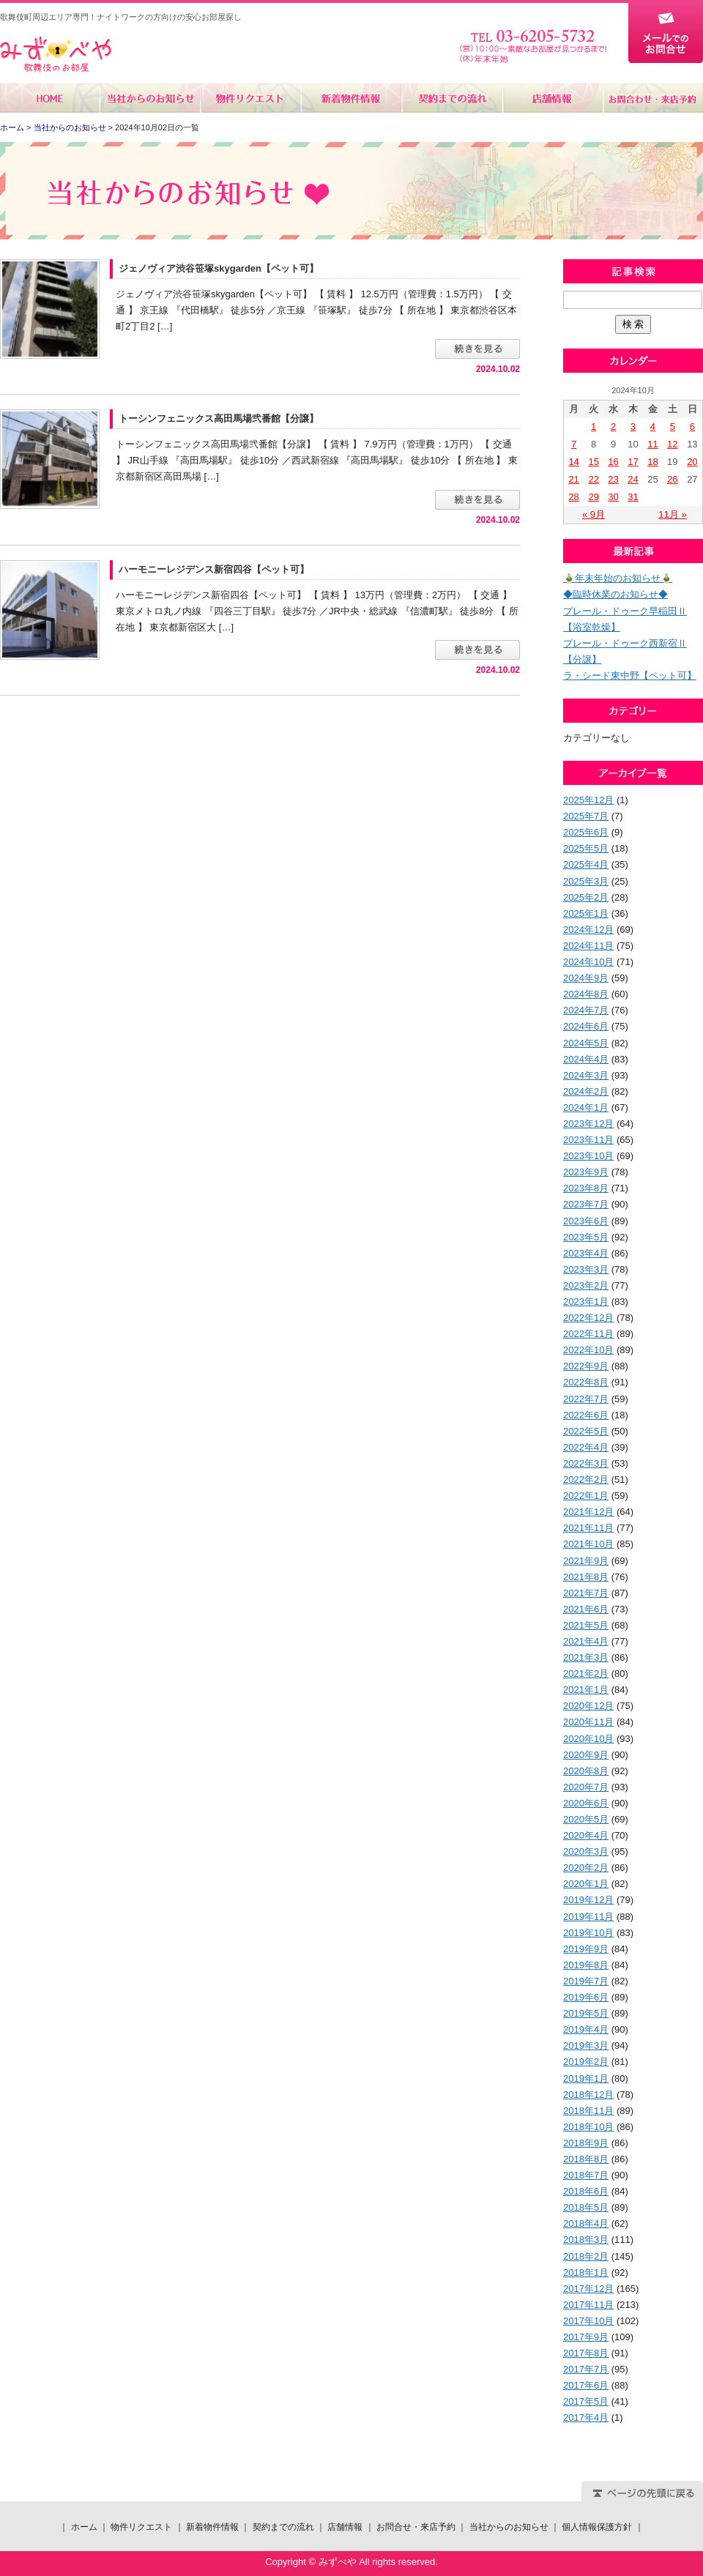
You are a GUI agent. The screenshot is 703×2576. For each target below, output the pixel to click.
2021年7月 (586, 1592)
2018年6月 (586, 2191)
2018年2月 (586, 2256)
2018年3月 (586, 2239)
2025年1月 (586, 913)
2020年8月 (586, 1770)
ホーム (50, 98)
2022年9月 (586, 1365)
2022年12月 (588, 1317)
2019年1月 (586, 2078)
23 (613, 479)
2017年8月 (586, 2353)
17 (633, 461)
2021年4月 (586, 1641)
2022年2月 (586, 1479)
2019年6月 (586, 1997)
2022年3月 (586, 1463)
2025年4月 (586, 864)
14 (573, 461)
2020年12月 (588, 1705)
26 (672, 479)
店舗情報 (552, 98)
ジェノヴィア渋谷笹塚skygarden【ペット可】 (219, 268)
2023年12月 (588, 1123)
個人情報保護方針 (597, 2527)
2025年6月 (586, 832)
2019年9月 (586, 1948)
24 (633, 479)
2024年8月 (586, 994)
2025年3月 (586, 881)
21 (573, 479)
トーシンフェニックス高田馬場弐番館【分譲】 (219, 418)
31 (633, 496)
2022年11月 (588, 1333)
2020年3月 (586, 1851)
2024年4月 (586, 1059)
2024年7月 (586, 1010)
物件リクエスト (251, 98)
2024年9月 (586, 977)
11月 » (672, 514)
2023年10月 (588, 1155)
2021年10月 (588, 1543)
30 (613, 496)
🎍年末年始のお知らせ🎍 (617, 578)
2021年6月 (586, 1609)
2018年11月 (588, 2110)
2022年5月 (586, 1431)
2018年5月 (586, 2207)
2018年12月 (588, 2094)
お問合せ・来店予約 (652, 98)
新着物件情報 (351, 98)
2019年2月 (586, 2061)
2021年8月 (586, 1576)
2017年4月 (586, 2417)
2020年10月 (588, 1738)
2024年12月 (588, 929)
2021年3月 (586, 1657)
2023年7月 (586, 1204)
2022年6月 (586, 1415)
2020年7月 (586, 1787)
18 (652, 461)
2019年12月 (588, 1899)
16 (613, 461)
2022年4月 (586, 1447)
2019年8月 (586, 1964)
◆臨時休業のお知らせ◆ (615, 594)
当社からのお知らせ (150, 98)
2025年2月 (586, 897)
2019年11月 (588, 1916)
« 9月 (593, 514)
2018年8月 (586, 2159)
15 (593, 461)
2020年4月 (586, 1835)
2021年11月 (588, 1527)
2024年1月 (586, 1107)
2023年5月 (586, 1237)
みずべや (55, 54)
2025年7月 (586, 816)
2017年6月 (586, 2385)
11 (652, 444)
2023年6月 (586, 1221)
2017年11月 (588, 2304)
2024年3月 (586, 1075)
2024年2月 (586, 1091)
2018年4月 (586, 2223)
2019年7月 (586, 1981)
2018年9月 (586, 2142)
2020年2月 (586, 1867)
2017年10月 (588, 2320)
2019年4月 (586, 2029)
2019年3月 (586, 2045)
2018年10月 (588, 2126)
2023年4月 (586, 1253)
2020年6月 (586, 1803)
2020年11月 (588, 1721)
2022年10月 (588, 1349)
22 (593, 479)
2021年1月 (586, 1689)
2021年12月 (588, 1511)
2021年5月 (586, 1625)
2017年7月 (586, 2369)
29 (593, 496)
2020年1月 (586, 1883)
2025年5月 (586, 848)
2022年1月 (586, 1495)
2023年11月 (588, 1139)
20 (692, 461)
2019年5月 (586, 2013)
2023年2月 (586, 1285)
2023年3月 (586, 1269)
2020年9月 (586, 1754)
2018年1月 (586, 2272)
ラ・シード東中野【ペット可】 (629, 675)
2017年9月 (586, 2336)
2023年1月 (586, 1301)
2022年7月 (586, 1398)
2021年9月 (586, 1560)
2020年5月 (586, 1819)
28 (573, 496)
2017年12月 (588, 2288)
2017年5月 (586, 2401)
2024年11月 (588, 945)
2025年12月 (588, 799)
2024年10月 (588, 961)
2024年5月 (586, 1043)
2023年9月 (586, 1171)
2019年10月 (588, 1932)
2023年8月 (586, 1188)
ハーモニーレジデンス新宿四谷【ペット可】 (214, 569)
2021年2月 (586, 1673)
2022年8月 (586, 1382)
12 (672, 444)
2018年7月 (586, 2175)
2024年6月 (586, 1026)
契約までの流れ (451, 98)
